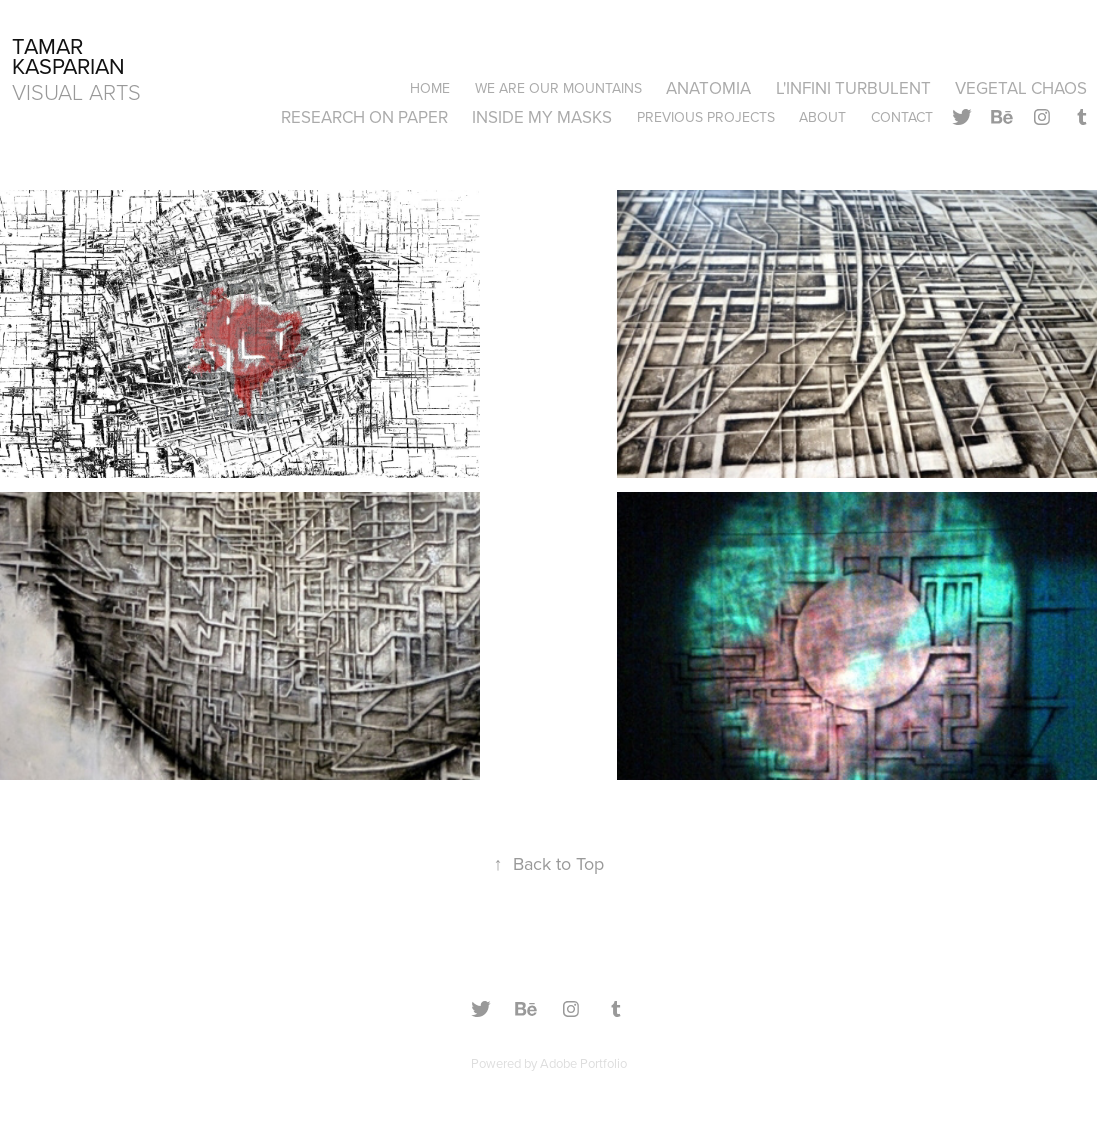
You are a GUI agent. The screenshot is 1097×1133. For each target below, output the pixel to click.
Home (430, 88)
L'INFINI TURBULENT (853, 88)
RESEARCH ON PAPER (364, 117)
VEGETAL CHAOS (1021, 88)
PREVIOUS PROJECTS (706, 117)
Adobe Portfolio (583, 1063)
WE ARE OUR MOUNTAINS (558, 88)
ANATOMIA (708, 88)
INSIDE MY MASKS (542, 117)
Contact (902, 117)
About (822, 117)
